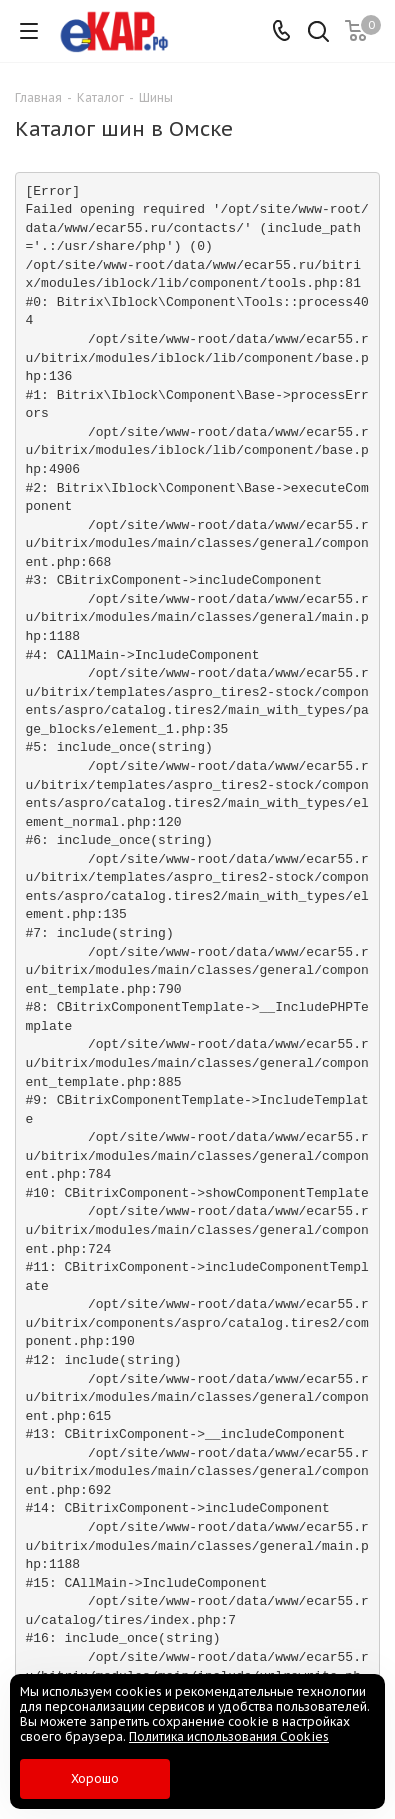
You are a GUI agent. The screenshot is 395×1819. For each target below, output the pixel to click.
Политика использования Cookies (229, 1736)
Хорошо (95, 1778)
